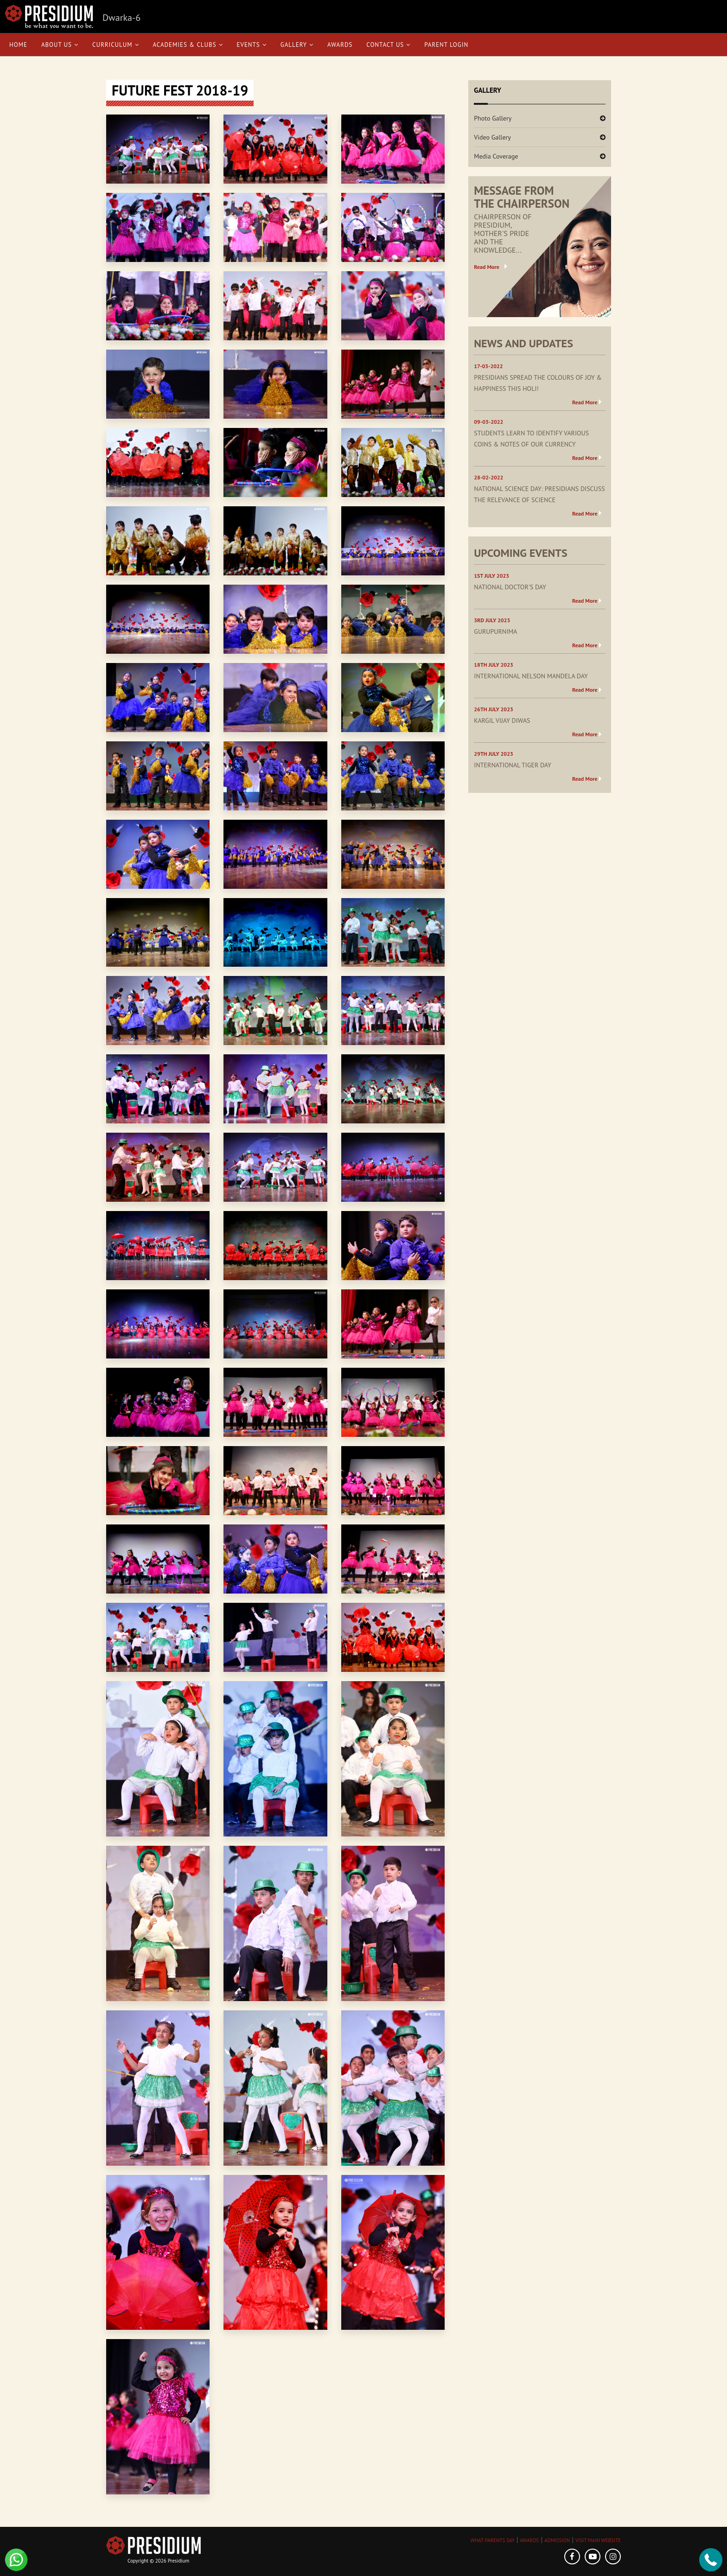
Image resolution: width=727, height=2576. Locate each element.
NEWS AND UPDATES (523, 343)
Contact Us (388, 45)
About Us (59, 45)
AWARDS (529, 2540)
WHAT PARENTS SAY (493, 2540)
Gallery (297, 45)
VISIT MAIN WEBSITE (598, 2540)
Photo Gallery (492, 118)
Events (252, 45)
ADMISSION (557, 2540)
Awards (339, 45)
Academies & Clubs (188, 45)
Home (18, 45)
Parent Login (446, 45)
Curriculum (115, 45)
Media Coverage (496, 156)
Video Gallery (492, 137)
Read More (486, 266)
